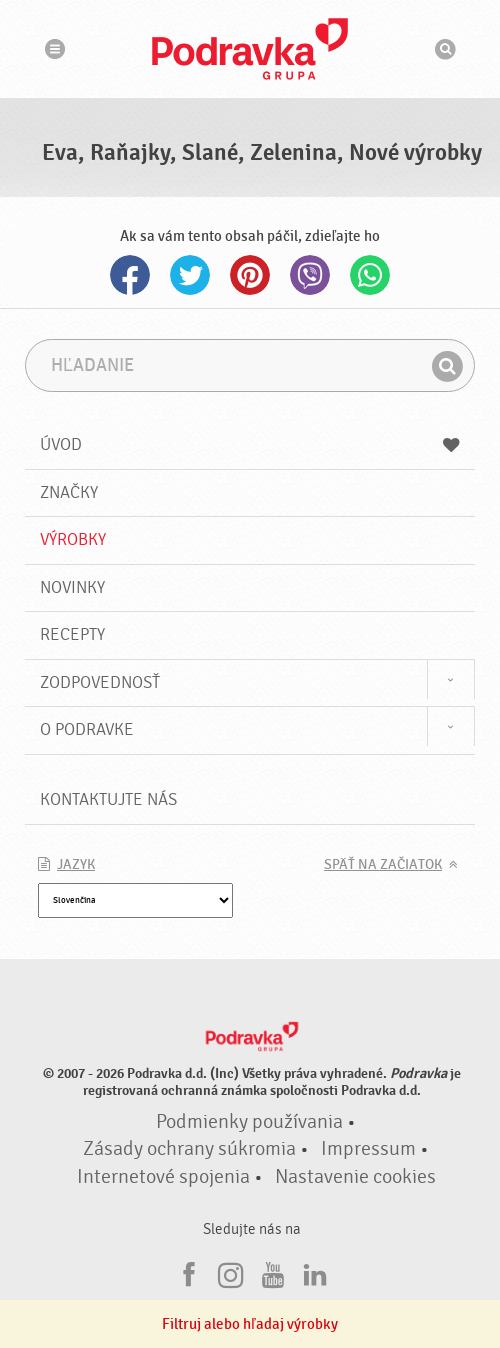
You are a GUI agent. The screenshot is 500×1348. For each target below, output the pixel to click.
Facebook (130, 275)
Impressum (368, 1149)
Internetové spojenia (163, 1177)
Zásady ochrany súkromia (189, 1149)
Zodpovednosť (100, 682)
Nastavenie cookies (355, 1177)
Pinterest (250, 275)
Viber (310, 275)
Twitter (190, 275)
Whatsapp (370, 275)
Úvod (250, 444)
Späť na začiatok (383, 865)
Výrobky (73, 539)
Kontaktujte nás (108, 799)
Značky (69, 492)
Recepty (72, 634)
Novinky (72, 587)
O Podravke (87, 729)
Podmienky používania (249, 1122)
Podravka (250, 49)
